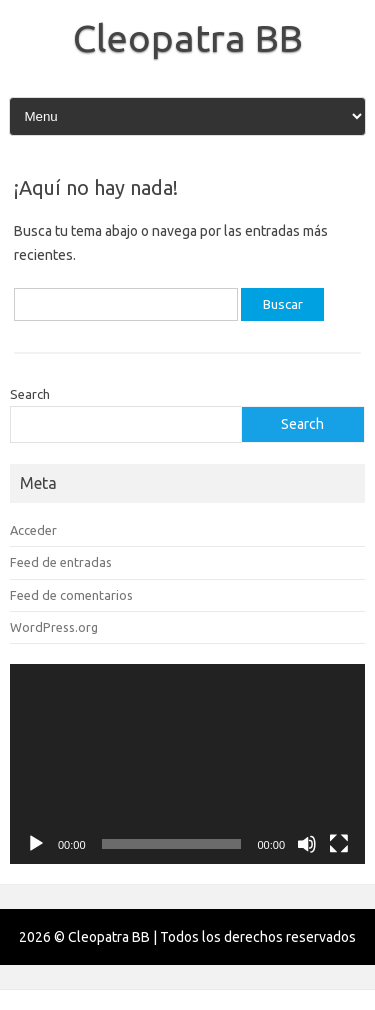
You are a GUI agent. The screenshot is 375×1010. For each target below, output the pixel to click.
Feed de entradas (61, 562)
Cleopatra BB (188, 38)
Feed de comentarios (71, 595)
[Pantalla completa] (339, 844)
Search (30, 394)
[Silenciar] (307, 844)
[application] (187, 764)
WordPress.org (54, 627)
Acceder (33, 530)
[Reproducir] (36, 844)
